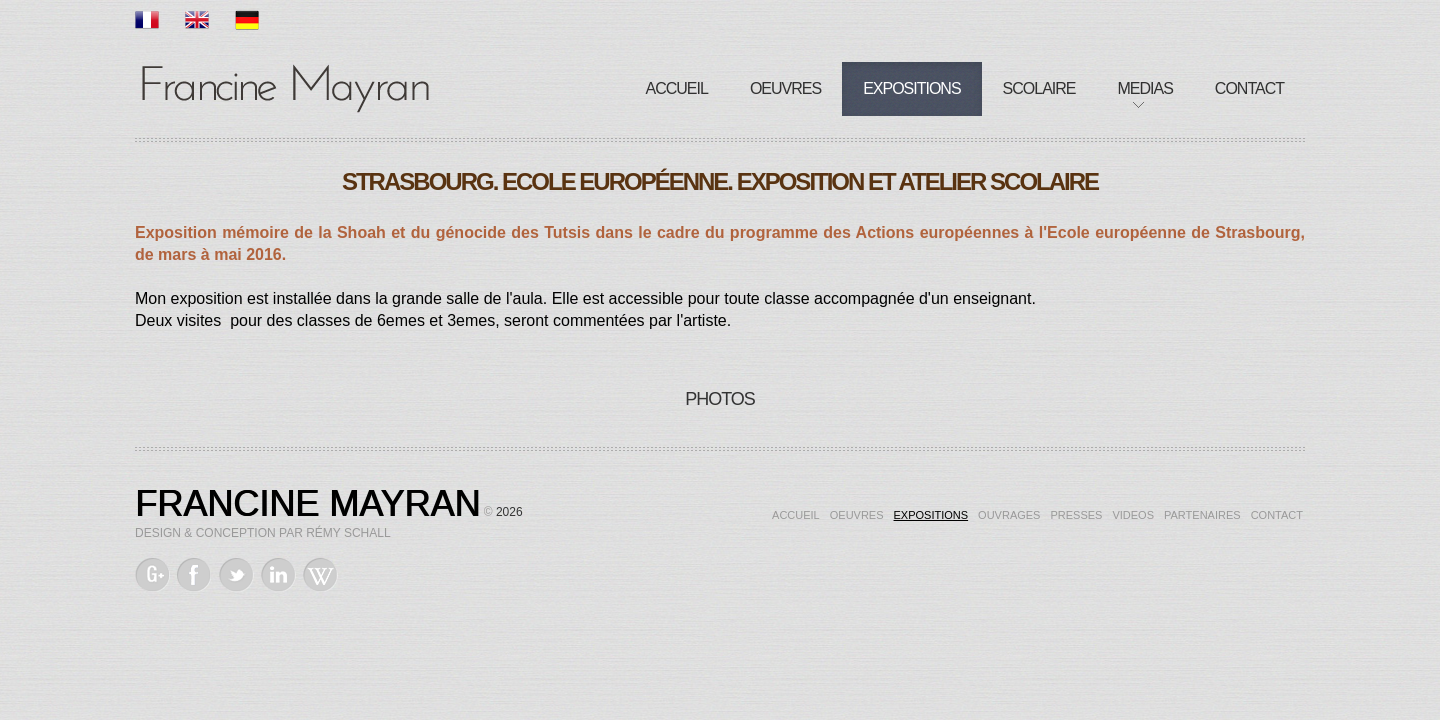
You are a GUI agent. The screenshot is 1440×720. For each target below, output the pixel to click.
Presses (1076, 515)
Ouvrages (1009, 515)
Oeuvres (785, 88)
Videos (1133, 515)
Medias (1145, 88)
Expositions (911, 88)
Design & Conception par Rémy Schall (263, 533)
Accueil (677, 88)
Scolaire (1039, 88)
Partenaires (1202, 515)
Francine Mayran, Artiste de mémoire (285, 85)
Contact (1249, 88)
